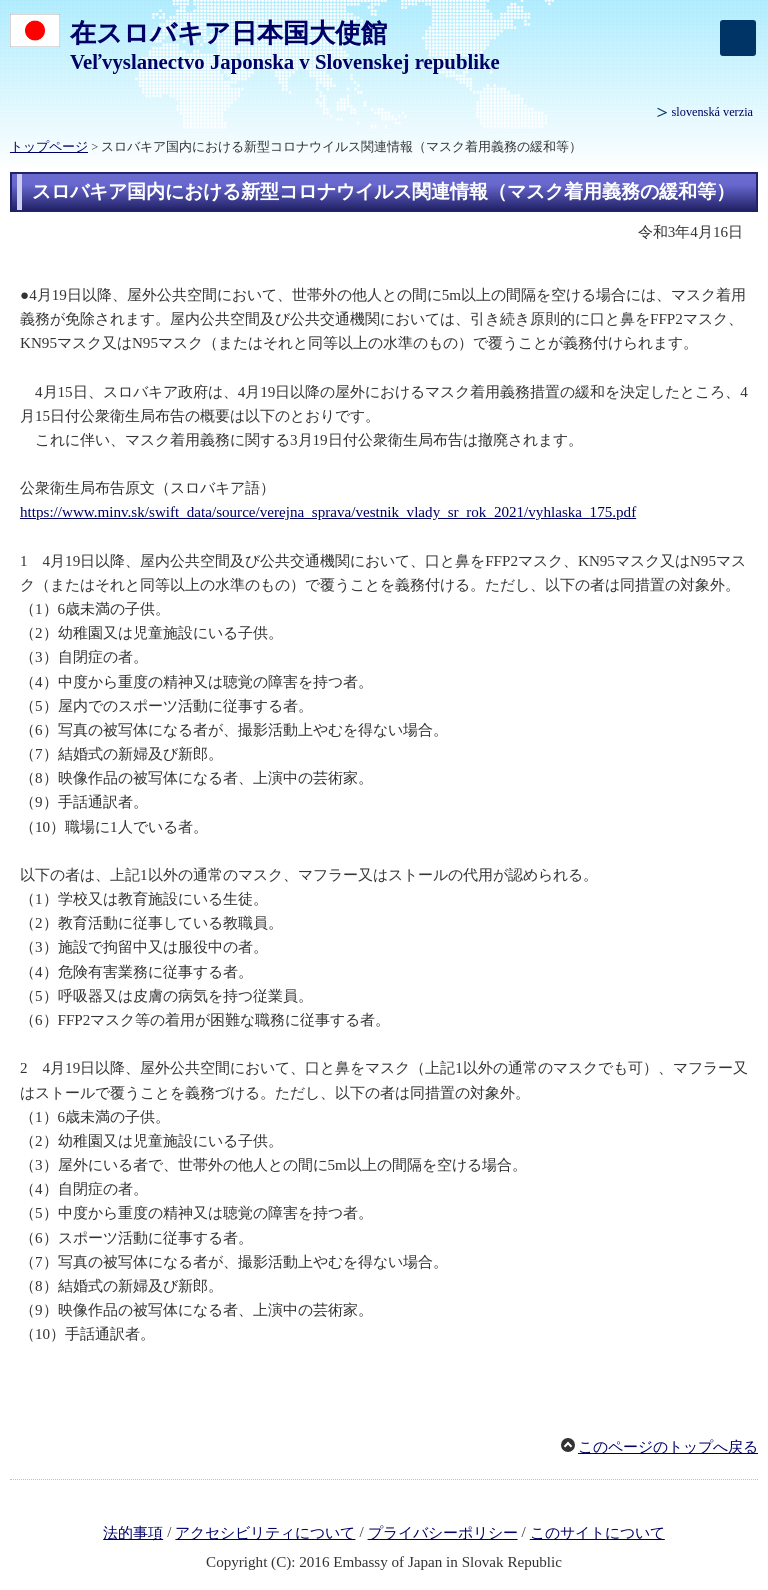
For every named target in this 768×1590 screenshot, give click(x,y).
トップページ (49, 147)
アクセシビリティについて (265, 1533)
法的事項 (133, 1533)
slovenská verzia (712, 112)
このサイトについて (597, 1533)
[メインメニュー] (738, 38)
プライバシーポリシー (443, 1533)
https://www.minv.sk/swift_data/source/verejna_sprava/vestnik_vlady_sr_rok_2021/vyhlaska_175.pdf (328, 512)
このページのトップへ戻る (668, 1447)
